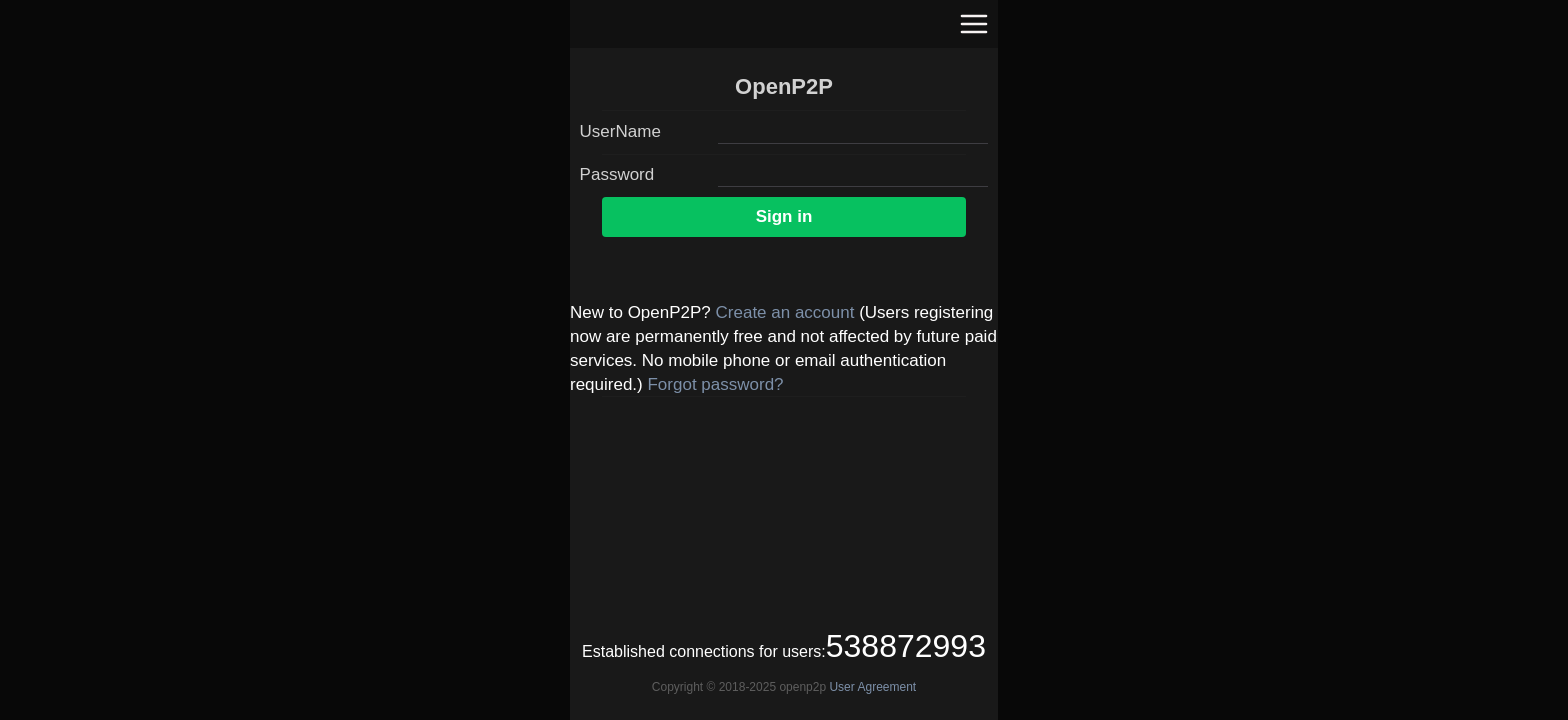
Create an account (785, 312)
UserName (620, 131)
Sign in (784, 216)
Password (617, 174)
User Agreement (872, 687)
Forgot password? (715, 384)
